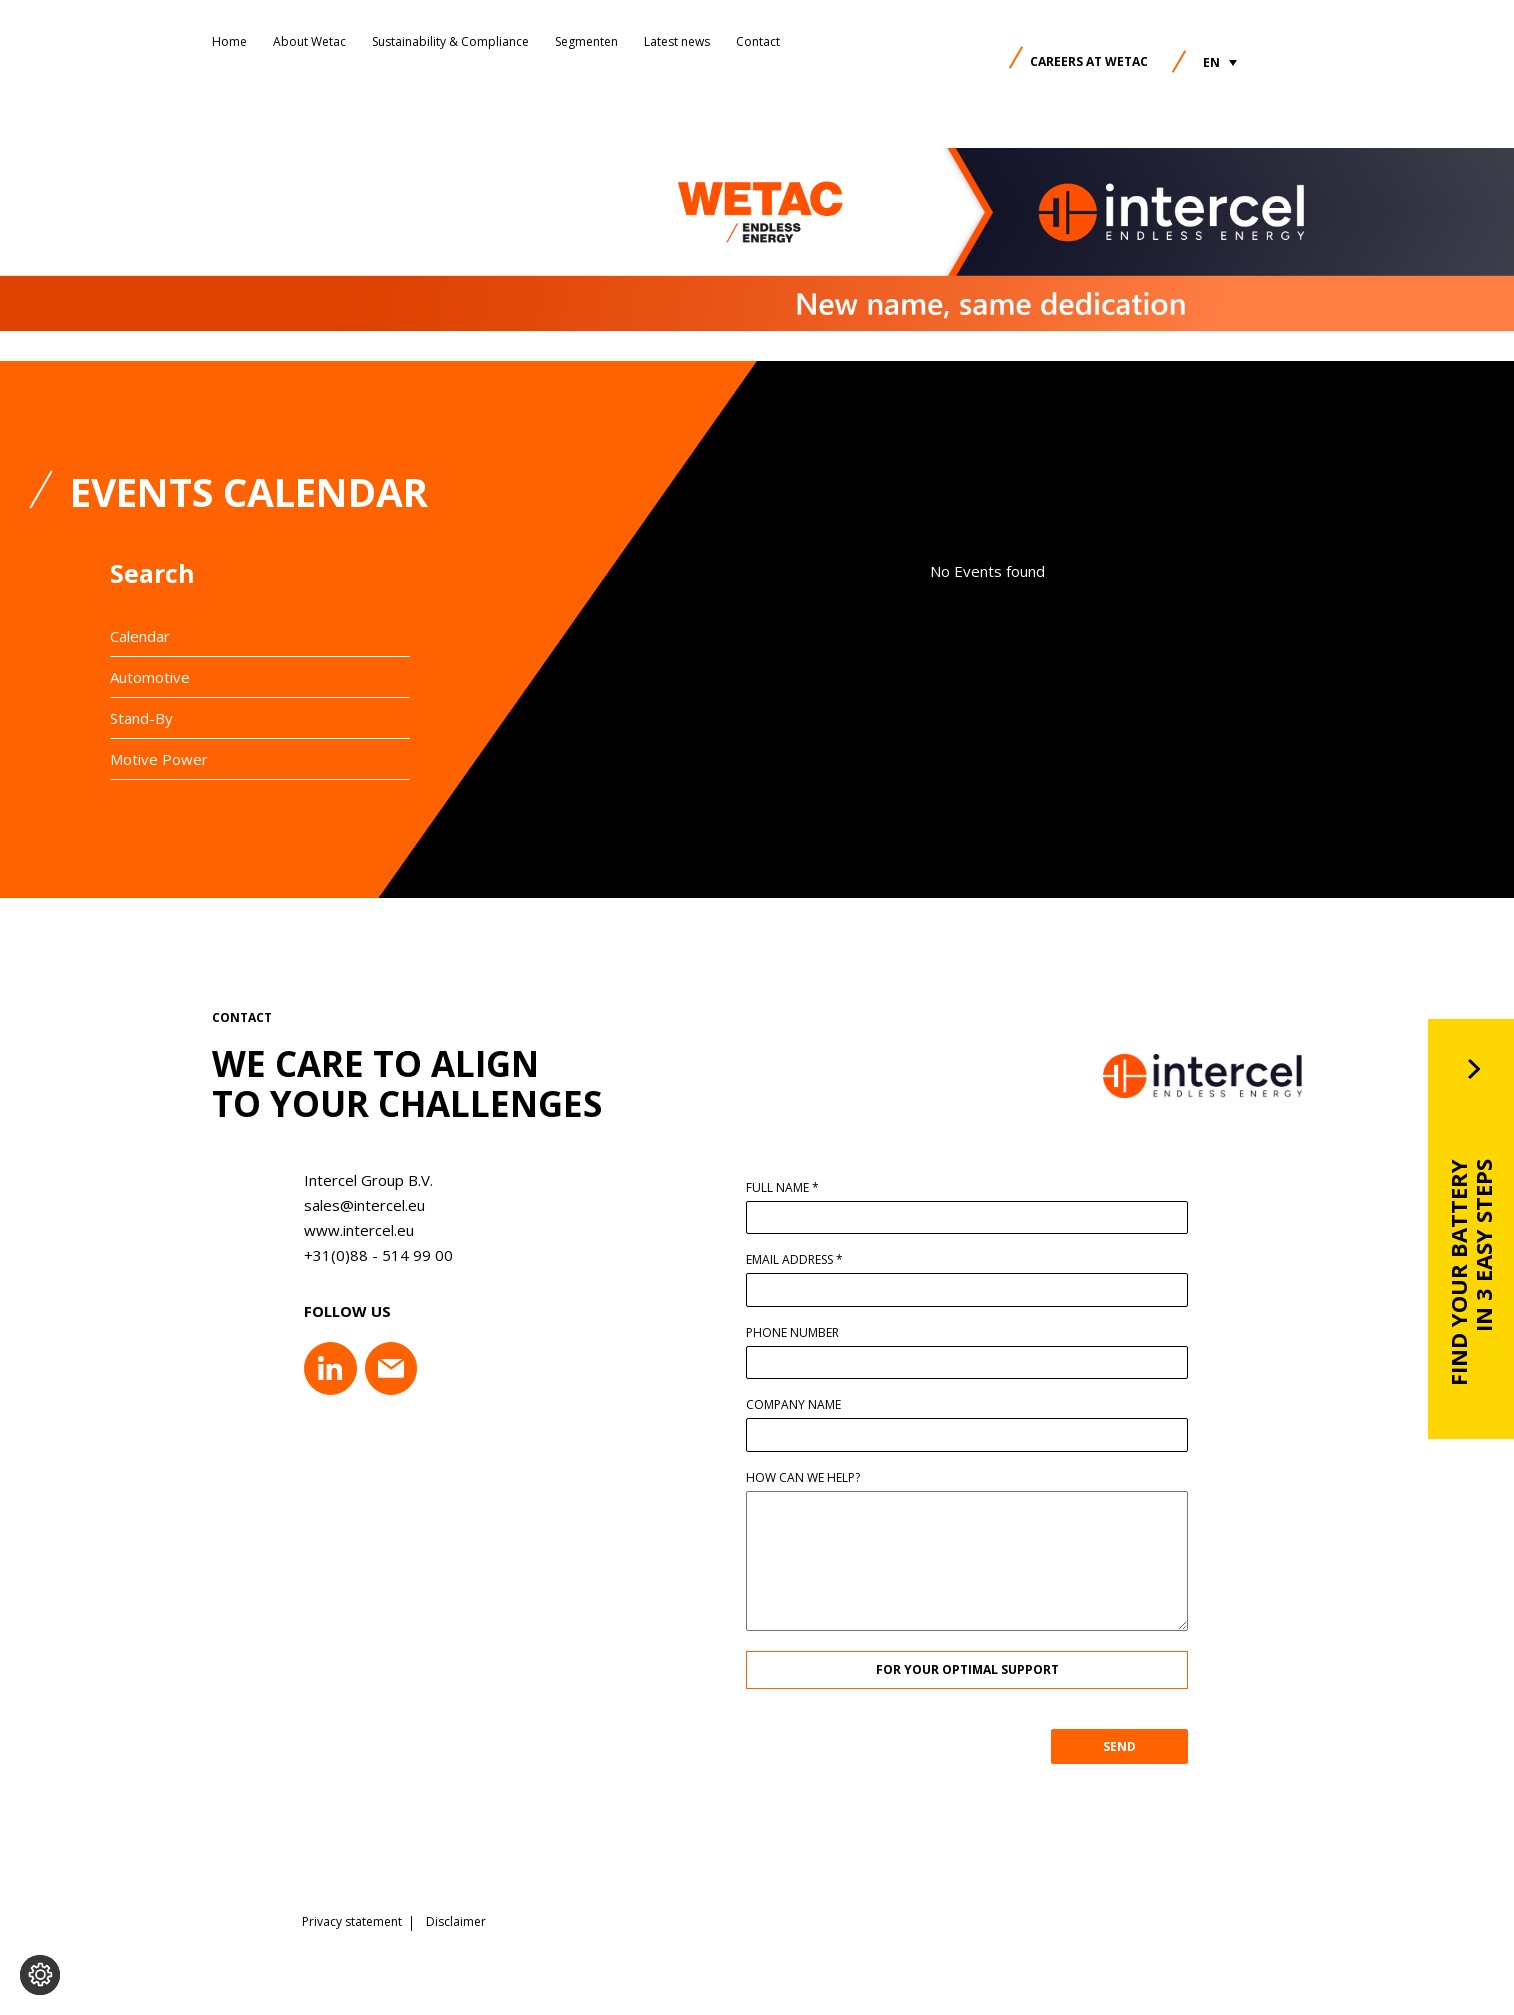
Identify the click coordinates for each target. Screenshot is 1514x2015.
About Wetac (309, 41)
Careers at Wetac (1089, 61)
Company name (801, 1405)
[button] (1220, 62)
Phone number (800, 1333)
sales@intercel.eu (356, 1205)
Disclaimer (456, 1920)
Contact (758, 41)
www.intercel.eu (351, 1230)
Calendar (140, 636)
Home (229, 41)
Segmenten (586, 41)
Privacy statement (352, 1920)
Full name (790, 1188)
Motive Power (159, 759)
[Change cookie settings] (40, 1975)
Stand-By (141, 718)
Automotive (150, 677)
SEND (1127, 1746)
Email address (802, 1260)
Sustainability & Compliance (450, 41)
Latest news (677, 41)
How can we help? (811, 1478)
